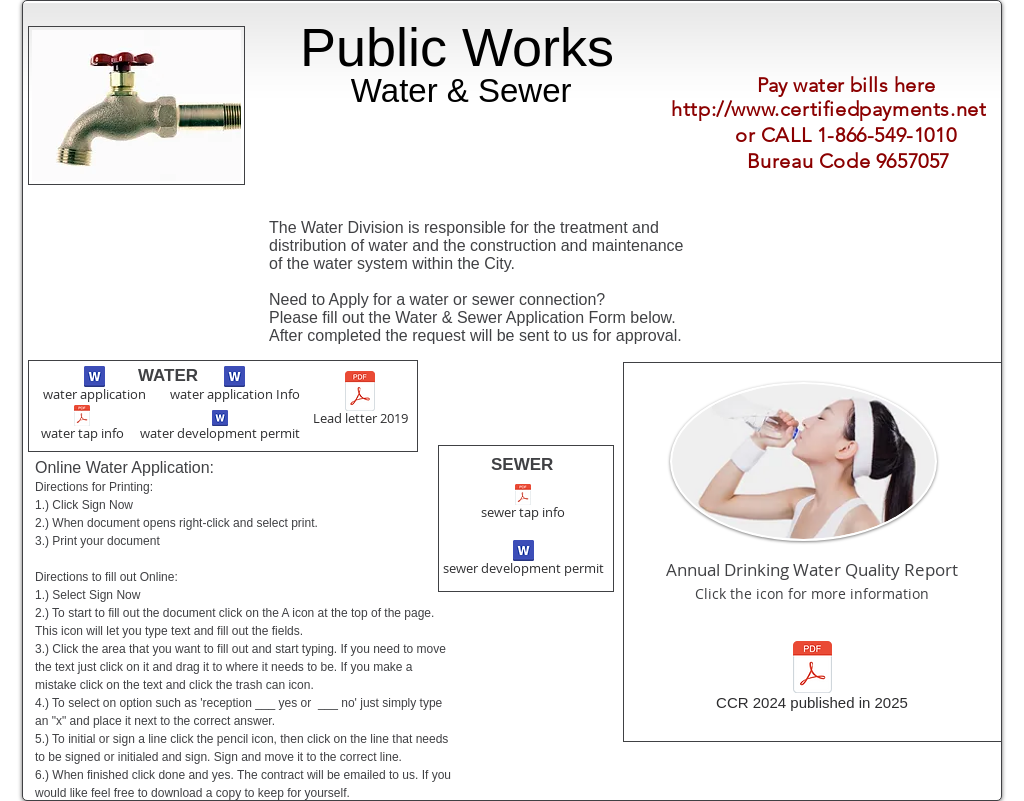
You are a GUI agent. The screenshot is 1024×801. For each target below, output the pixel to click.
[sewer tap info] (522, 504)
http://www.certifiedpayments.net (828, 109)
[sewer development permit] (523, 560)
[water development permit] (220, 427)
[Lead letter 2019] (360, 400)
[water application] (94, 386)
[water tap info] (82, 425)
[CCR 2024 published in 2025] (812, 679)
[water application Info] (234, 386)
